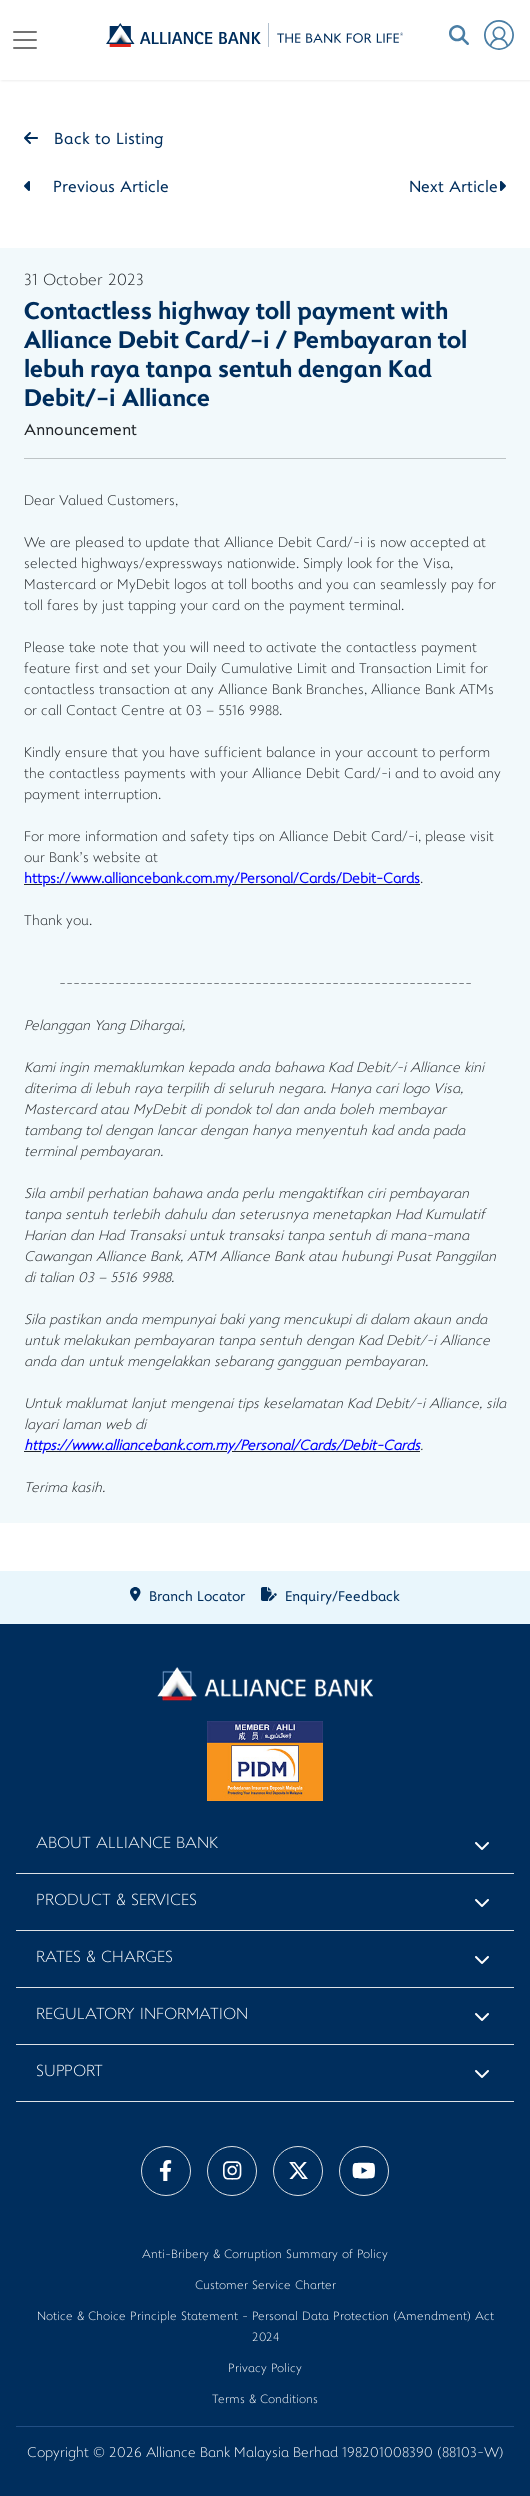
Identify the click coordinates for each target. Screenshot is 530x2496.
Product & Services (116, 1901)
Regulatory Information (142, 2015)
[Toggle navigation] (25, 40)
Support (69, 2072)
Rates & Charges (104, 1958)
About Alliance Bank (127, 1844)
